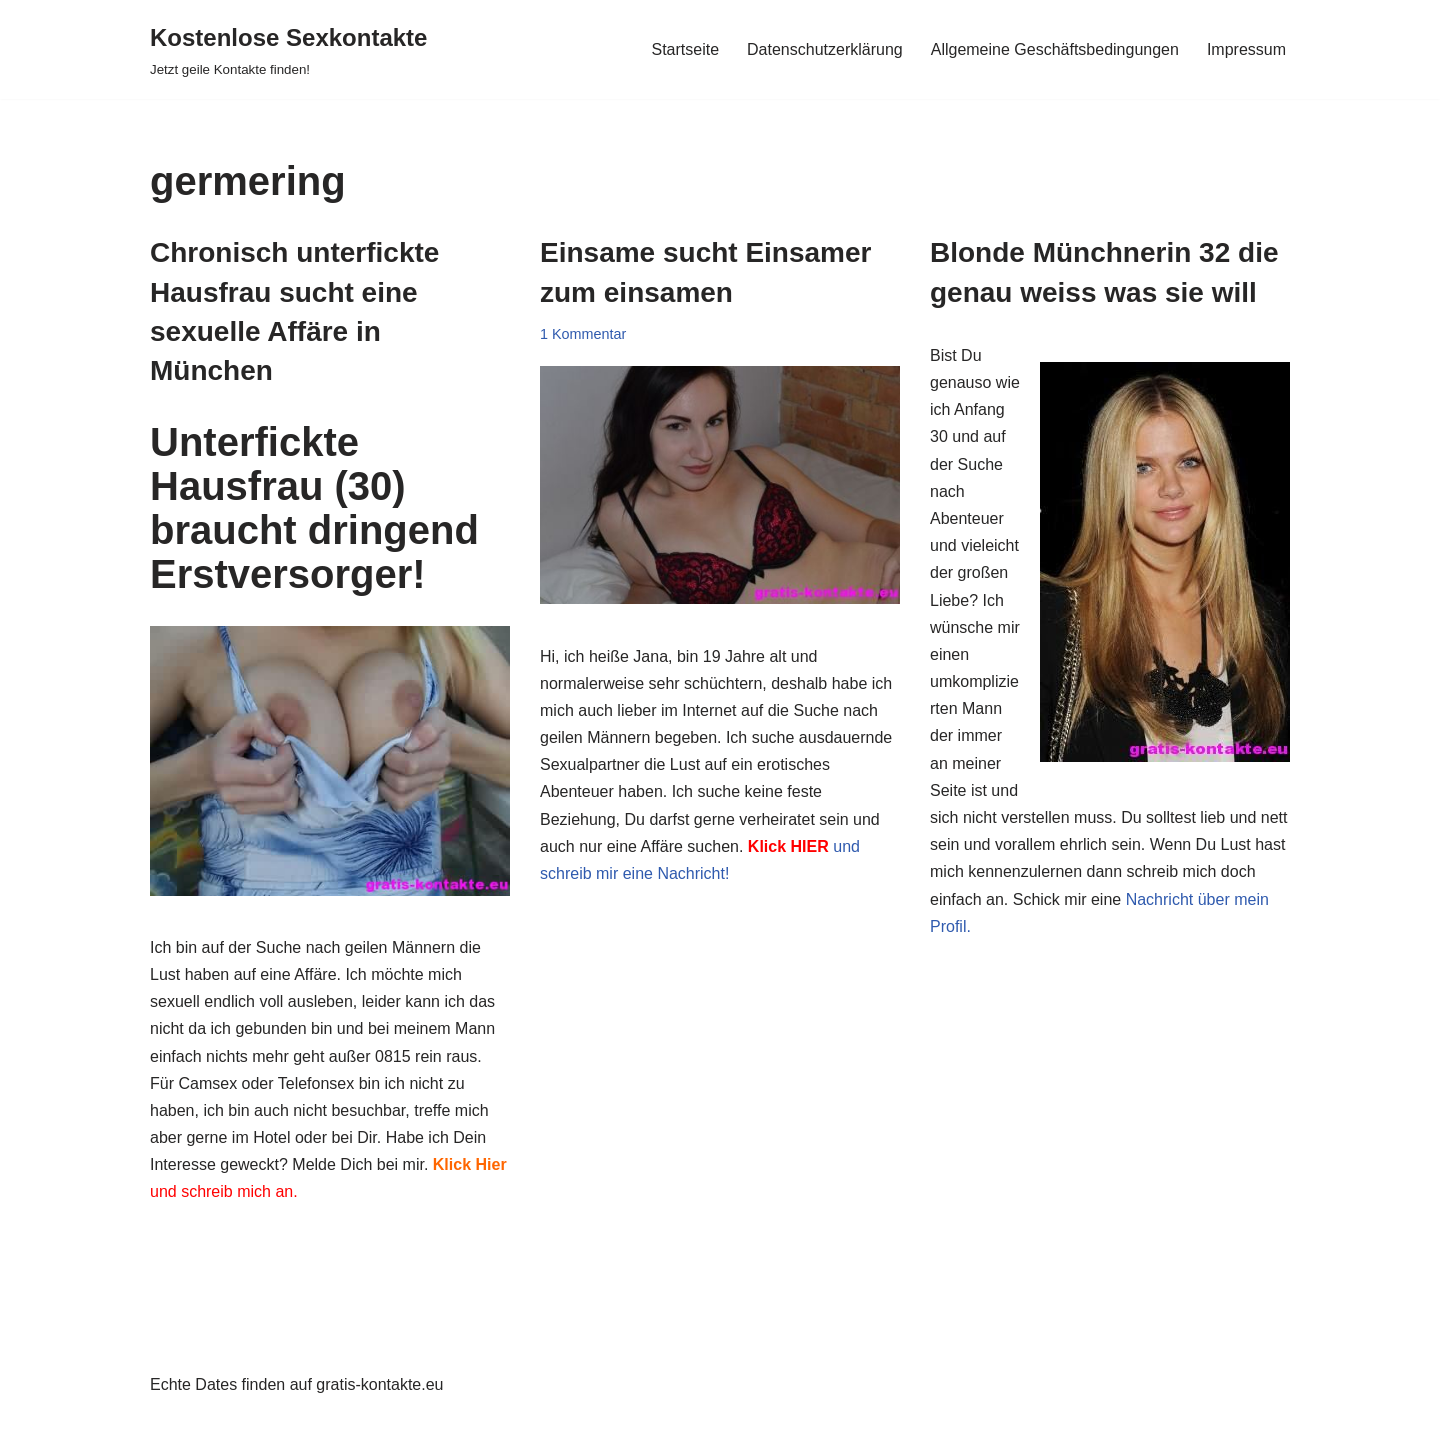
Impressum (1246, 49)
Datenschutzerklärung (825, 49)
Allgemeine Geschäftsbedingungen (1055, 49)
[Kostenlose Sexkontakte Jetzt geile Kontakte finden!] (288, 49)
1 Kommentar (583, 334)
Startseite (685, 49)
